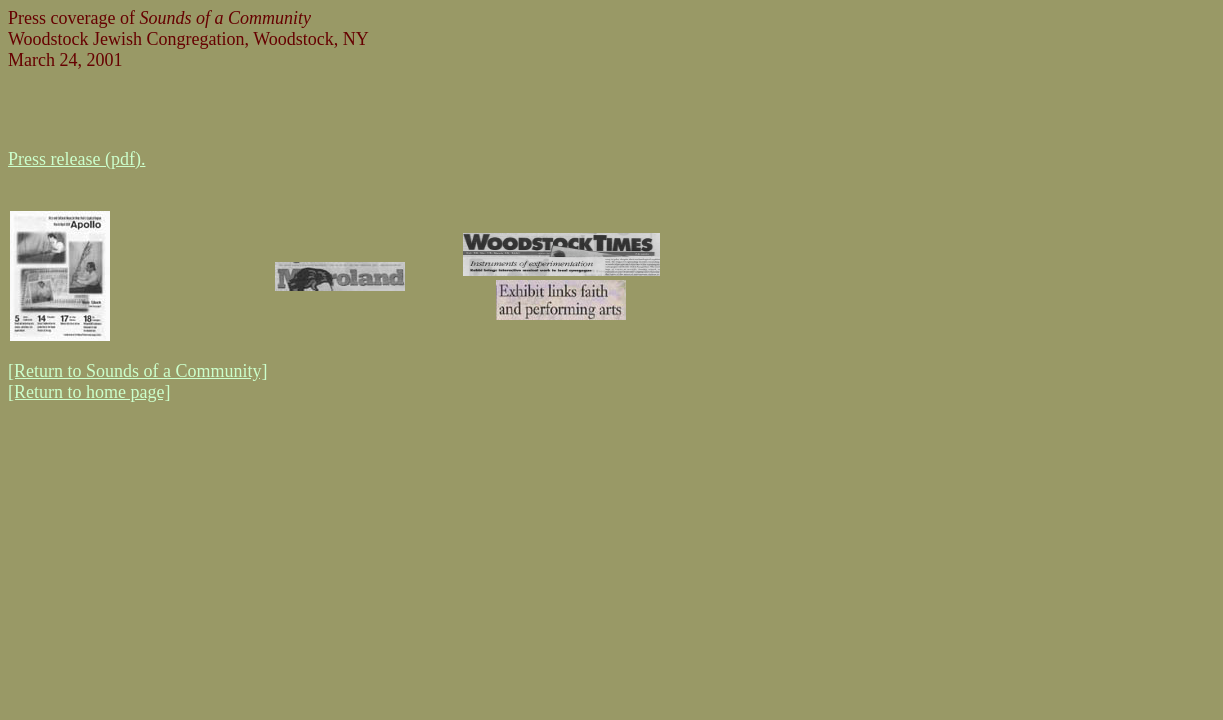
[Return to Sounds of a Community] (138, 371)
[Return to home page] (89, 392)
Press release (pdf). (76, 159)
